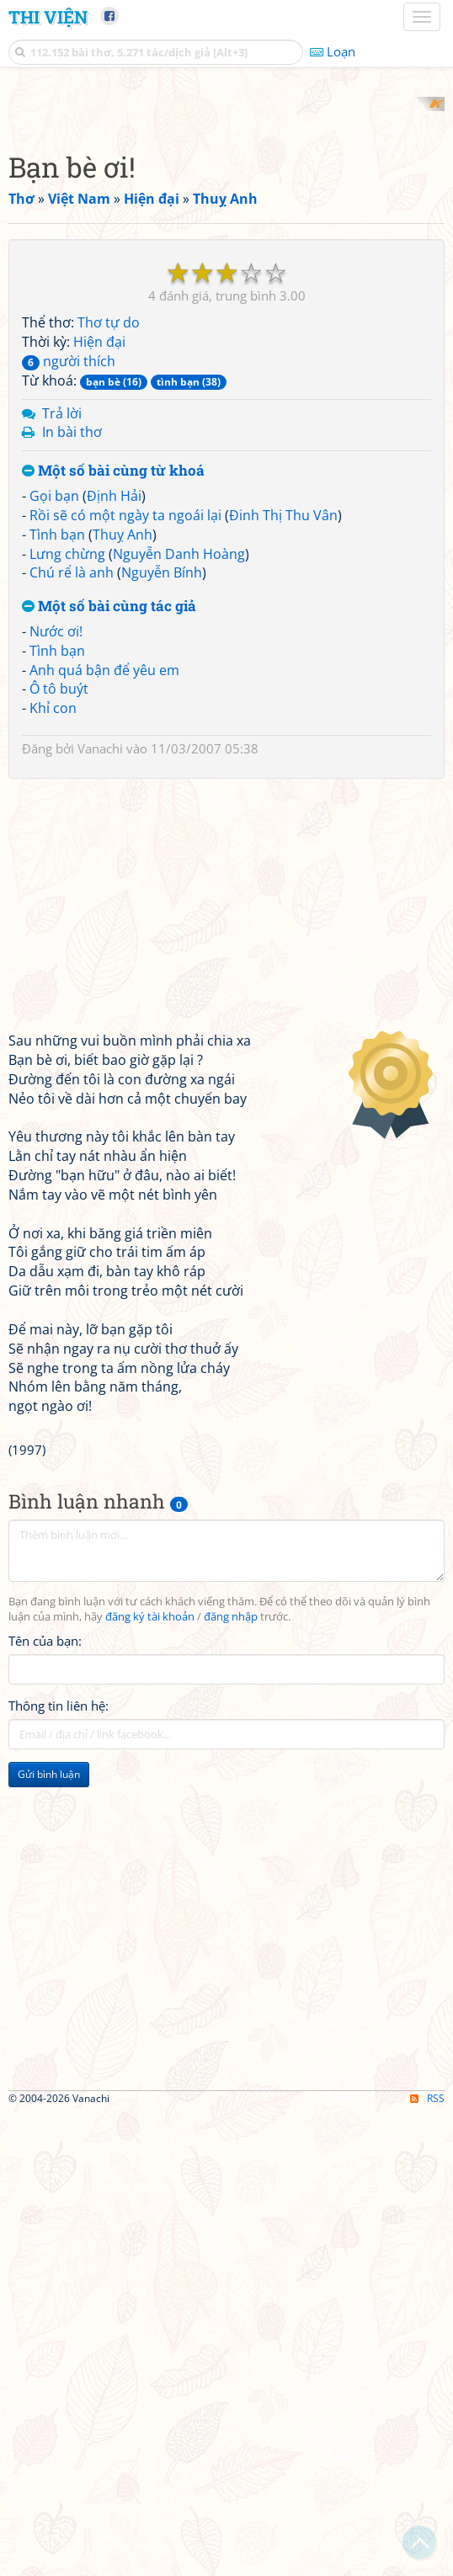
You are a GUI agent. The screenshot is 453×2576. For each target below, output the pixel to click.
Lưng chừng (67, 773)
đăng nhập (231, 1836)
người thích (68, 581)
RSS (427, 2561)
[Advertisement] (226, 215)
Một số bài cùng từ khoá (113, 692)
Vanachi (100, 969)
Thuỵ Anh (122, 754)
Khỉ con (53, 928)
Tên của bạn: (45, 1860)
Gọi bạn (54, 715)
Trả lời (62, 633)
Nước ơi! (56, 851)
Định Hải (114, 715)
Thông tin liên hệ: (58, 1925)
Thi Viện (48, 17)
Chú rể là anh (71, 793)
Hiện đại (99, 562)
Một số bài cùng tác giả (109, 827)
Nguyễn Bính (161, 793)
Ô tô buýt (58, 909)
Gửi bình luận (49, 1994)
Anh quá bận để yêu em (104, 890)
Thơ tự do (108, 543)
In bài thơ (72, 652)
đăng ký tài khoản (150, 1836)
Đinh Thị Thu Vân (283, 735)
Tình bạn (57, 754)
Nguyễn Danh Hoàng (179, 773)
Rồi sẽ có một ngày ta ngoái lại (125, 735)
